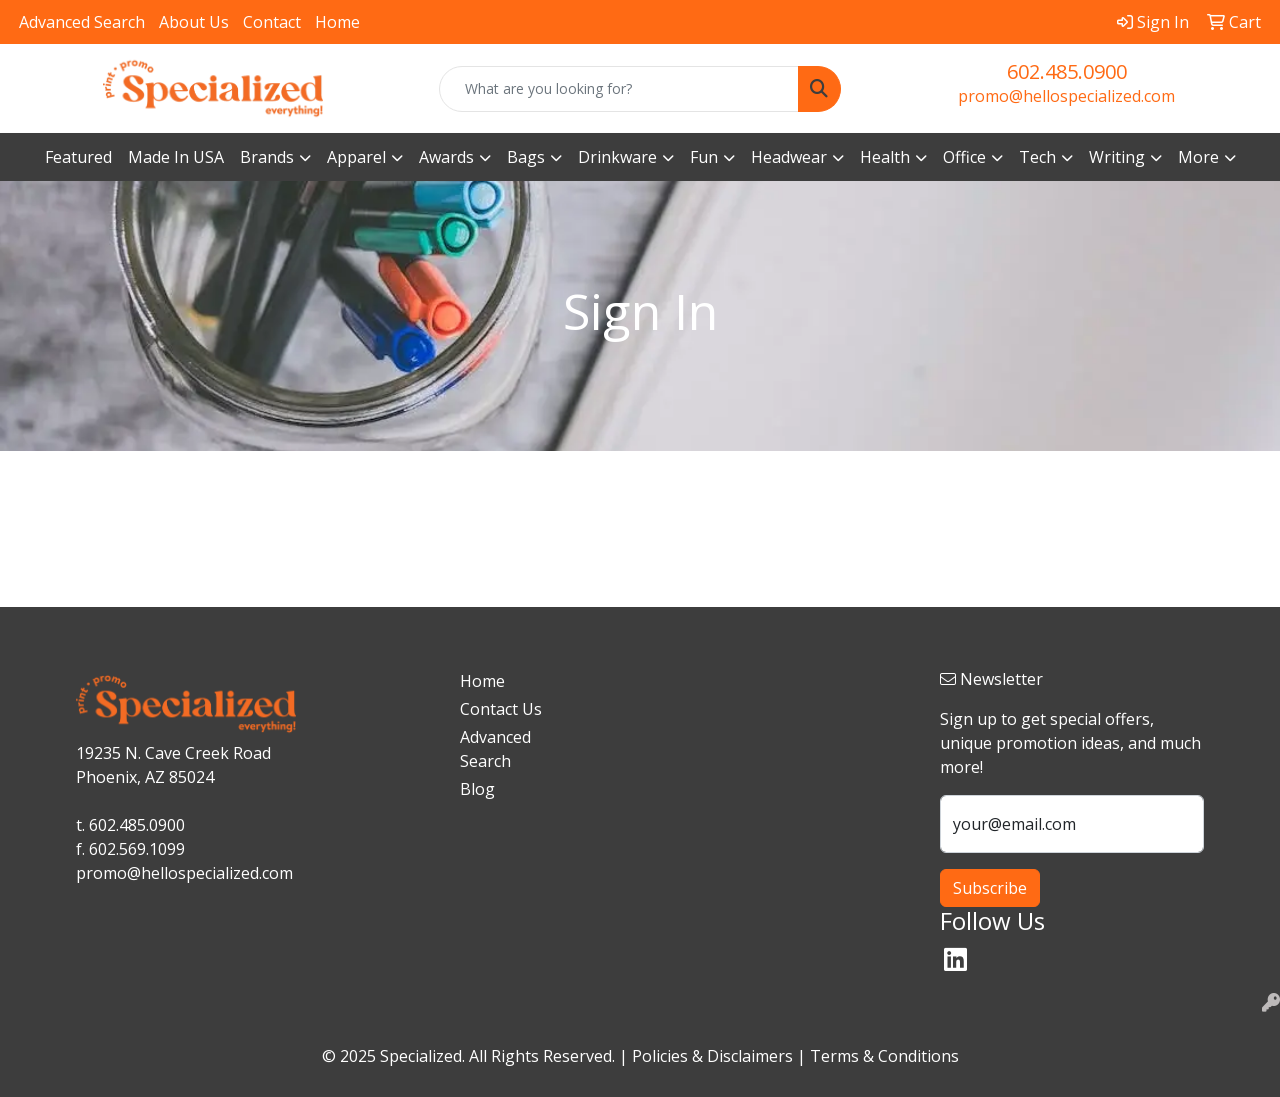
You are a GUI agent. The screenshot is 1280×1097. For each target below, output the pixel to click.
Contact (272, 22)
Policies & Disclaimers (712, 1056)
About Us (194, 22)
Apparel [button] (356, 157)
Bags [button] (526, 157)
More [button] (1198, 157)
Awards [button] (446, 157)
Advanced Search (82, 22)
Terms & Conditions (884, 1056)
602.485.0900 (1067, 71)
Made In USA (176, 157)
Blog (477, 789)
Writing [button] (1117, 157)
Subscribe (990, 888)
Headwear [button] (789, 157)
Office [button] (964, 157)
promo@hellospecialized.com (1066, 96)
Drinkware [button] (617, 157)
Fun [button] (704, 157)
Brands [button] (267, 157)
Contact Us (501, 709)
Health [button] (885, 157)
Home (337, 22)
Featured (78, 157)
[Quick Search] (619, 89)
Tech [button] (1037, 157)
